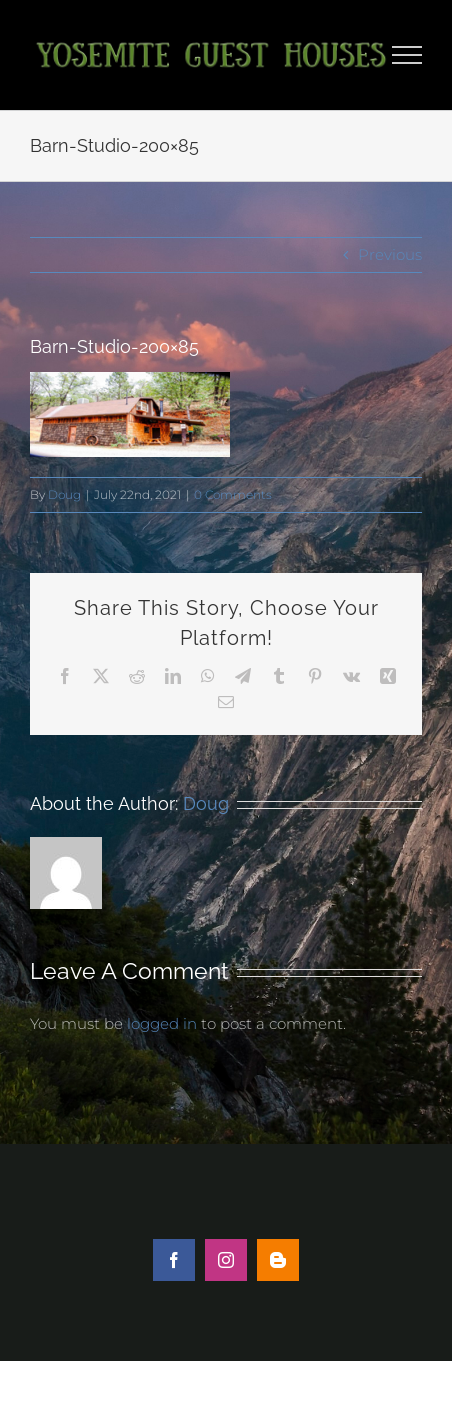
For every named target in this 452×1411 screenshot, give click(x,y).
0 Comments (233, 494)
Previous (390, 254)
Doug (64, 494)
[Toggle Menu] (407, 55)
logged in (162, 1023)
